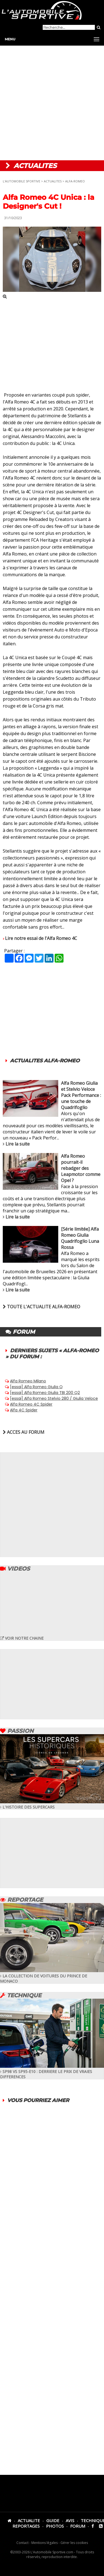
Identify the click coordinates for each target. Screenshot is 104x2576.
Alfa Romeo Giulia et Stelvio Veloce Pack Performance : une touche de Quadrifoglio (81, 1095)
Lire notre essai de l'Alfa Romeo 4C (41, 938)
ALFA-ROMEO (75, 181)
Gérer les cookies (74, 2542)
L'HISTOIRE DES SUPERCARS (52, 1804)
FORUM (77, 2526)
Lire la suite (18, 1144)
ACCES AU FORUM (23, 1432)
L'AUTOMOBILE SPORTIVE (21, 181)
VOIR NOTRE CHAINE (22, 1638)
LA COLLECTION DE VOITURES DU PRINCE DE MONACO (52, 1976)
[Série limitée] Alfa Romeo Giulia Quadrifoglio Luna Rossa (80, 1238)
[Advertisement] (52, 103)
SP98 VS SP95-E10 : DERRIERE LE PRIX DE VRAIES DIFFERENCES (52, 2071)
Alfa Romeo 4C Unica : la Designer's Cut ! (48, 202)
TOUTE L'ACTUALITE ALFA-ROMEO (41, 1307)
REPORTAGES (26, 2526)
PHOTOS (55, 2526)
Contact (22, 2542)
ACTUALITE (29, 2520)
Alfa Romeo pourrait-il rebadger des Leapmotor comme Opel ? (80, 1168)
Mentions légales (44, 2542)
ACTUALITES (53, 181)
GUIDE (52, 2520)
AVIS (70, 2520)
